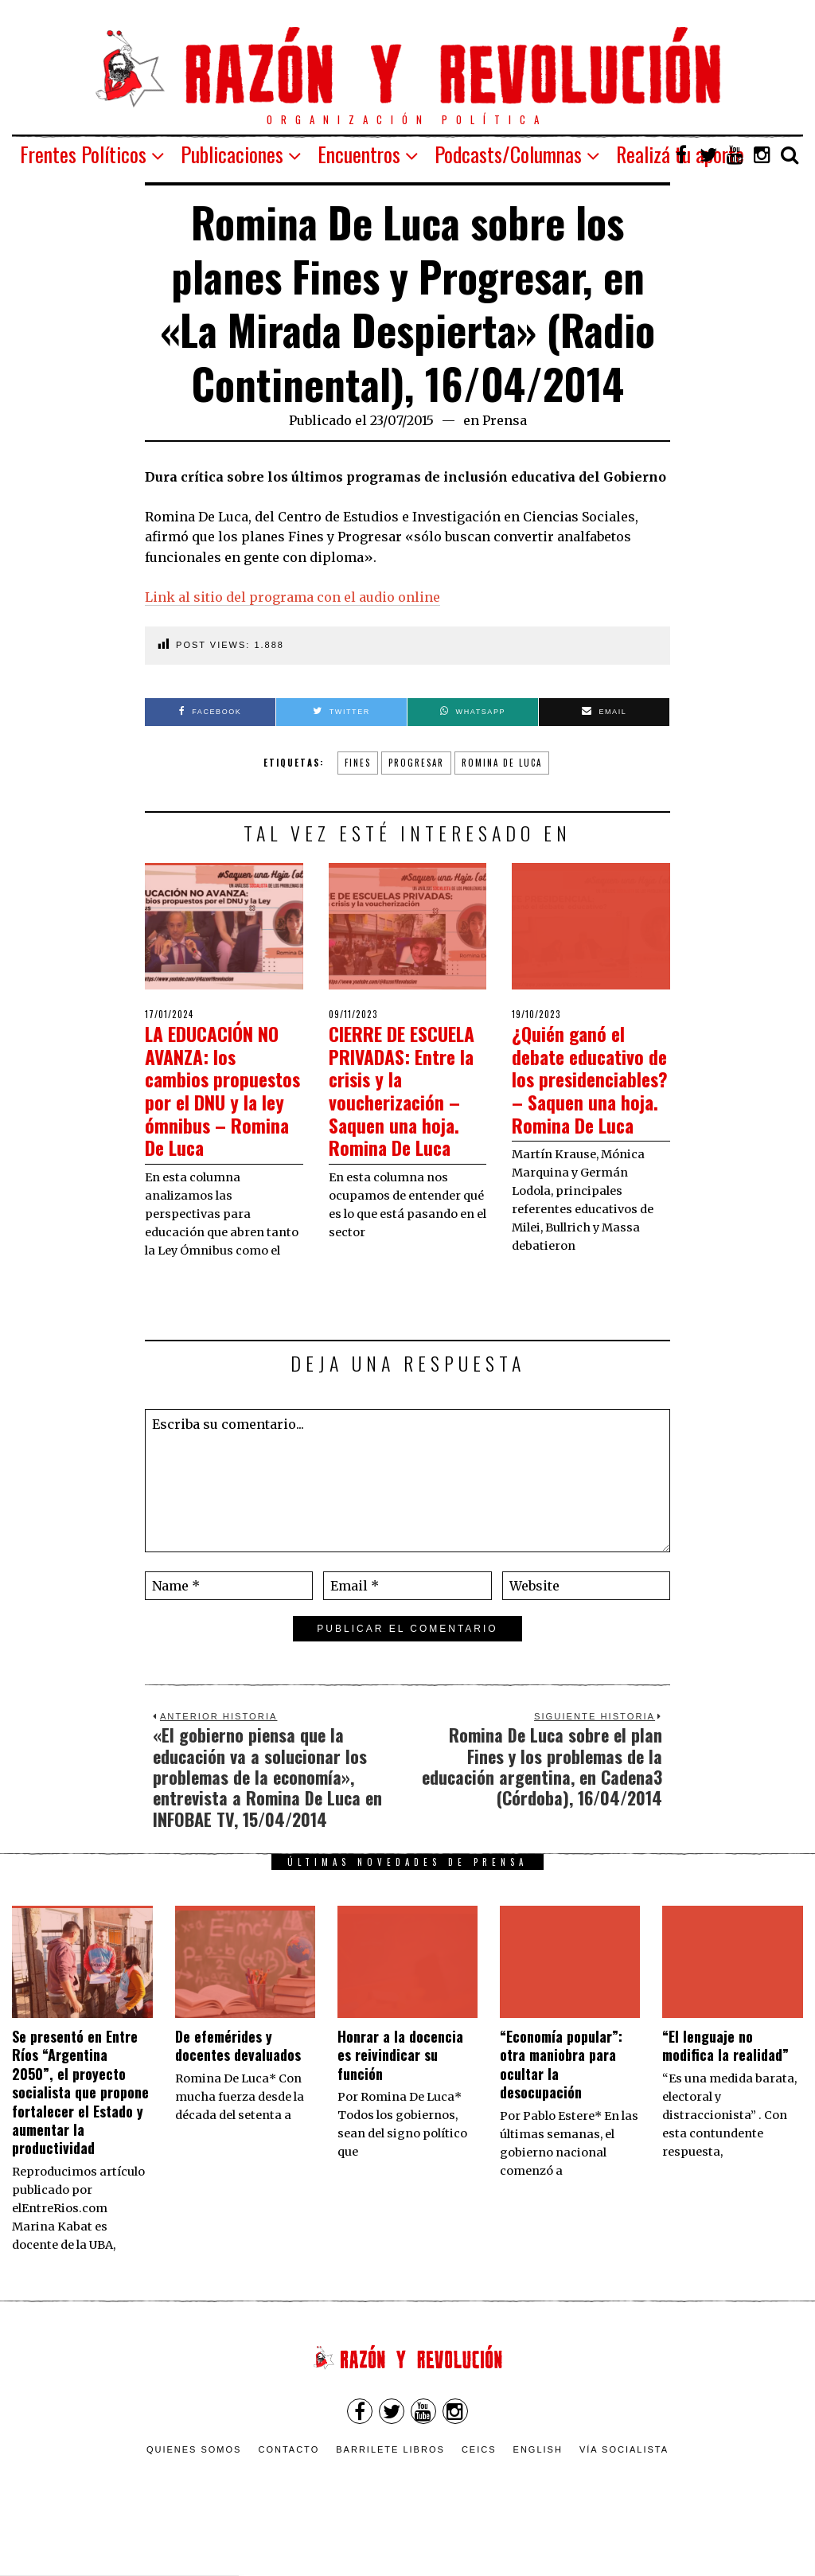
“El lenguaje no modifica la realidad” (725, 2086)
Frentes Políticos (83, 154)
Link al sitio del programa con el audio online (292, 597)
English (538, 2491)
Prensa (504, 420)
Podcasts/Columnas (508, 154)
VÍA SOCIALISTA (624, 2491)
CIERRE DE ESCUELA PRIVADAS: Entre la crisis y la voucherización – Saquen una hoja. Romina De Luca (400, 1101)
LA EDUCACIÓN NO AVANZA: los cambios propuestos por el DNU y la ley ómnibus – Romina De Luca (223, 1101)
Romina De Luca (502, 762)
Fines (358, 762)
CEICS (479, 2491)
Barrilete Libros (390, 2491)
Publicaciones (232, 154)
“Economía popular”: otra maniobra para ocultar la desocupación (561, 2105)
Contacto (288, 2491)
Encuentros (359, 154)
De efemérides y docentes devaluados (238, 2086)
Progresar (416, 762)
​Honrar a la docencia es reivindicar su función (400, 2096)
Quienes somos (194, 2491)
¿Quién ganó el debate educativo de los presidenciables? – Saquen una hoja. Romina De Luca (583, 1101)
